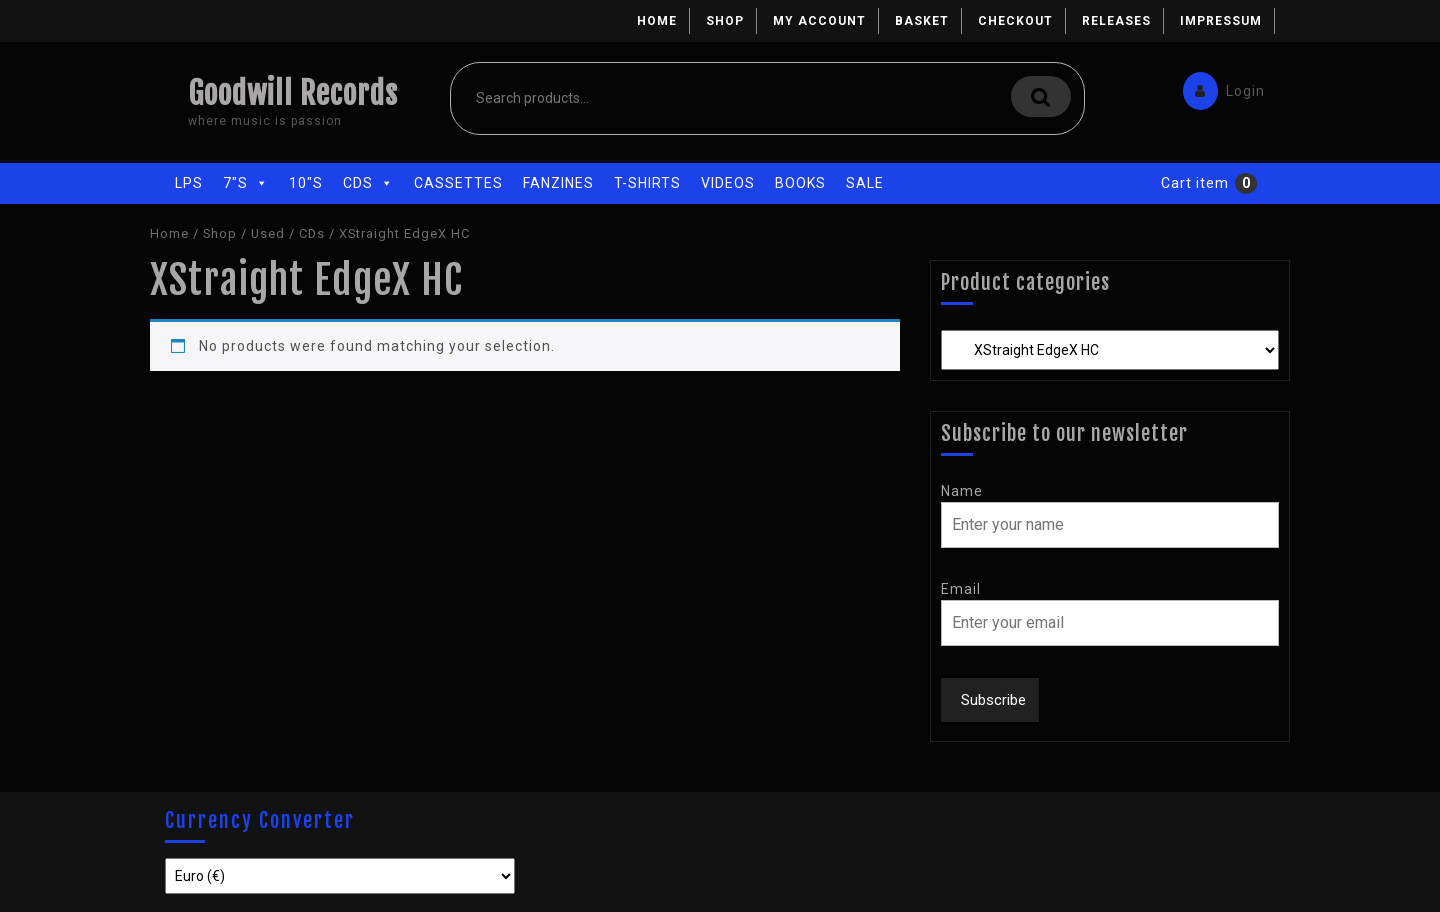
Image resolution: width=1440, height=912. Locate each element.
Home (657, 21)
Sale (865, 183)
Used (268, 233)
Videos (728, 183)
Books (800, 183)
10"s (306, 183)
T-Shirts (647, 183)
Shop (725, 21)
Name (962, 491)
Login (1219, 86)
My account (819, 21)
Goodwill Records (293, 93)
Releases (1116, 21)
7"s (246, 183)
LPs (189, 183)
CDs (368, 183)
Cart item (1195, 183)
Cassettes (458, 183)
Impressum (1221, 21)
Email (961, 589)
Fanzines (558, 183)
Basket (922, 21)
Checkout (1015, 21)
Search (1041, 96)
